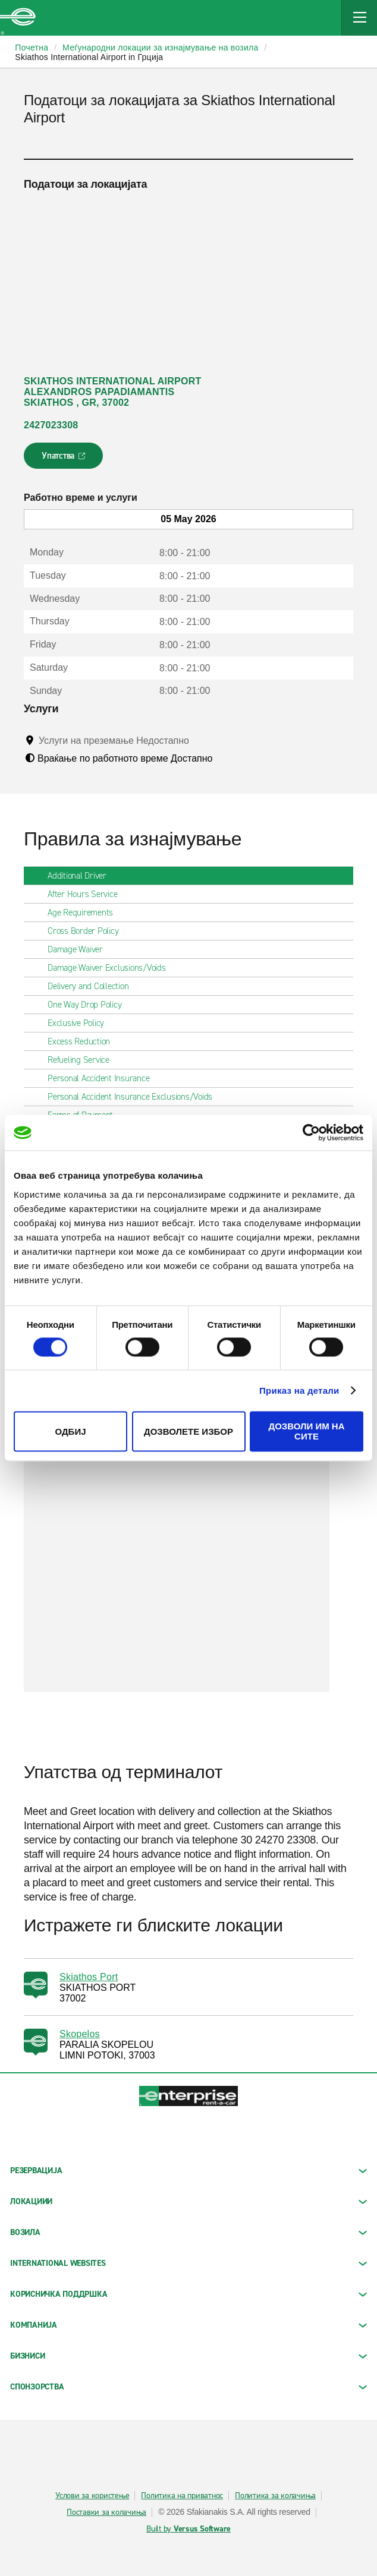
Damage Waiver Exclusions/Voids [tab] (111, 968)
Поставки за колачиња (106, 2512)
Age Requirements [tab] (85, 912)
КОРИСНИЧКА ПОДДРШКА (188, 2294)
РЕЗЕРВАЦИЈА (188, 2170)
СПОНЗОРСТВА (188, 2386)
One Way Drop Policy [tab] (89, 1005)
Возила (188, 2232)
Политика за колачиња (275, 2495)
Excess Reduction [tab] (84, 1041)
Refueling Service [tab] (83, 1060)
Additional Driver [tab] (82, 876)
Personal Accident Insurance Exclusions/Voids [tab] (135, 1097)
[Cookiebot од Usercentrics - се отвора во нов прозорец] (311, 1132)
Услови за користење (92, 2495)
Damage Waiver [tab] (80, 949)
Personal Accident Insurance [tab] (103, 1078)
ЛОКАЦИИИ (188, 2201)
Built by (188, 2529)
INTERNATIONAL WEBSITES (188, 2263)
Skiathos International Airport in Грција (89, 57)
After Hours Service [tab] (87, 894)
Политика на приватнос (182, 2495)
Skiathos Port (88, 1977)
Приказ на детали (299, 1390)
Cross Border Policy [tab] (88, 931)
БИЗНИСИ (188, 2356)
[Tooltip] (200, 740)
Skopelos (79, 2034)
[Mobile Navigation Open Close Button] (359, 18)
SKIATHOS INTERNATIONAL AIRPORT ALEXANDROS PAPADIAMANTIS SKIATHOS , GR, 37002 (112, 392)
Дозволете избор (188, 1431)
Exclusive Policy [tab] (81, 1023)
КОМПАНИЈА (188, 2325)
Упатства (64, 459)
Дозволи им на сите (306, 1432)
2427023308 (51, 425)
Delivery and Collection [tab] (93, 986)
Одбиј (70, 1431)
